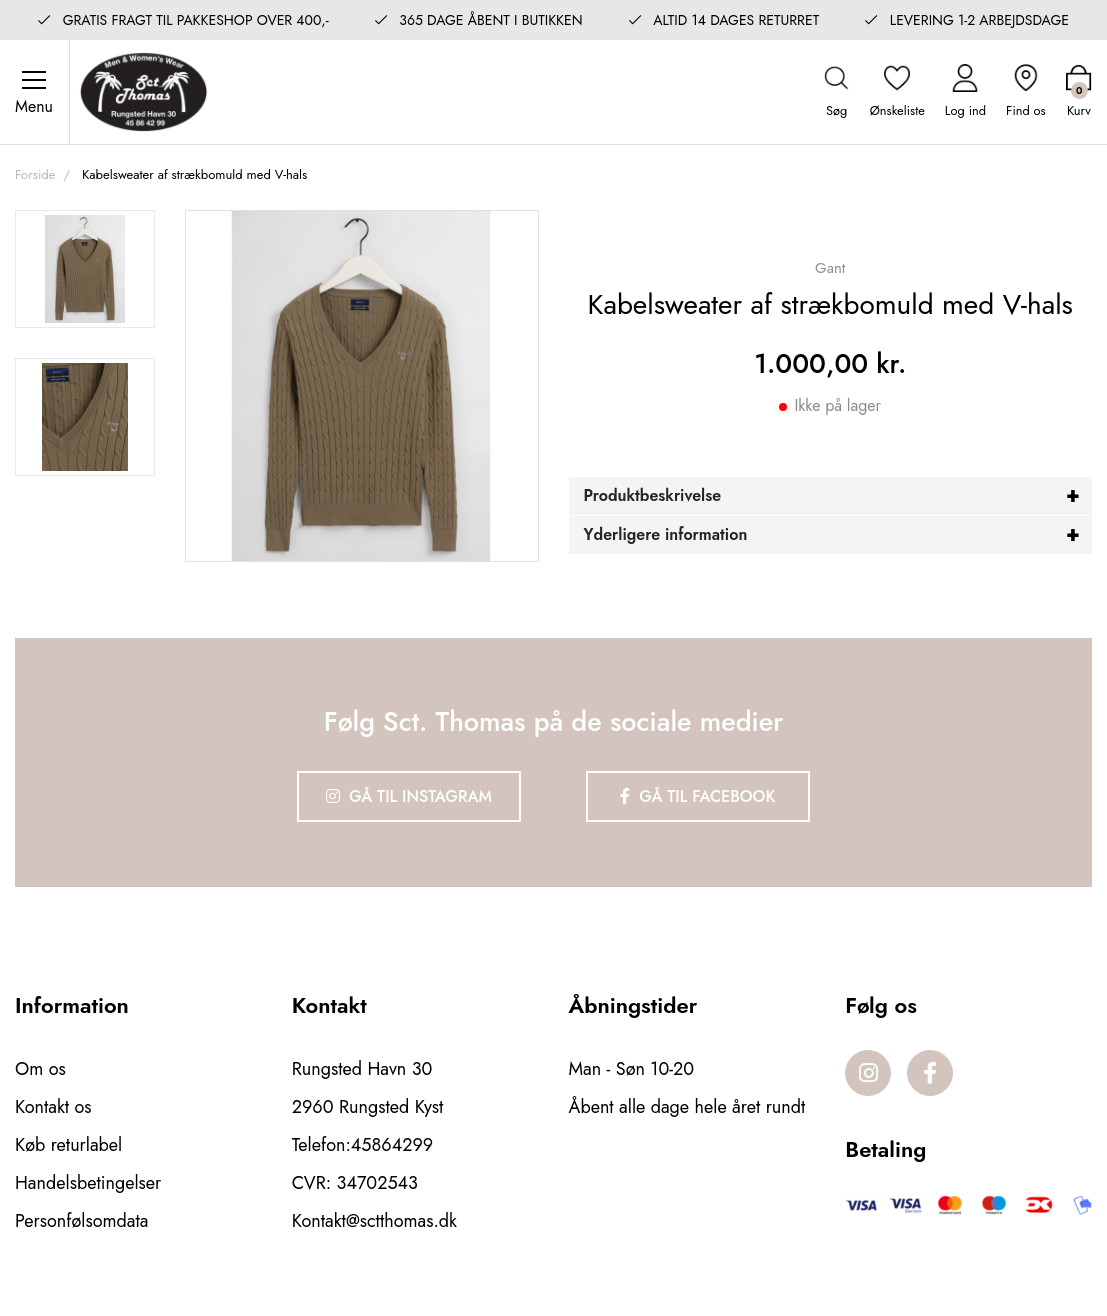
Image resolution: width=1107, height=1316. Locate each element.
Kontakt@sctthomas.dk (374, 1221)
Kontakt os (53, 1107)
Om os (40, 1069)
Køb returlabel (68, 1145)
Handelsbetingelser (88, 1183)
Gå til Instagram (409, 796)
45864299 (392, 1145)
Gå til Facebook (697, 796)
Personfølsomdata (81, 1221)
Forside (35, 174)
